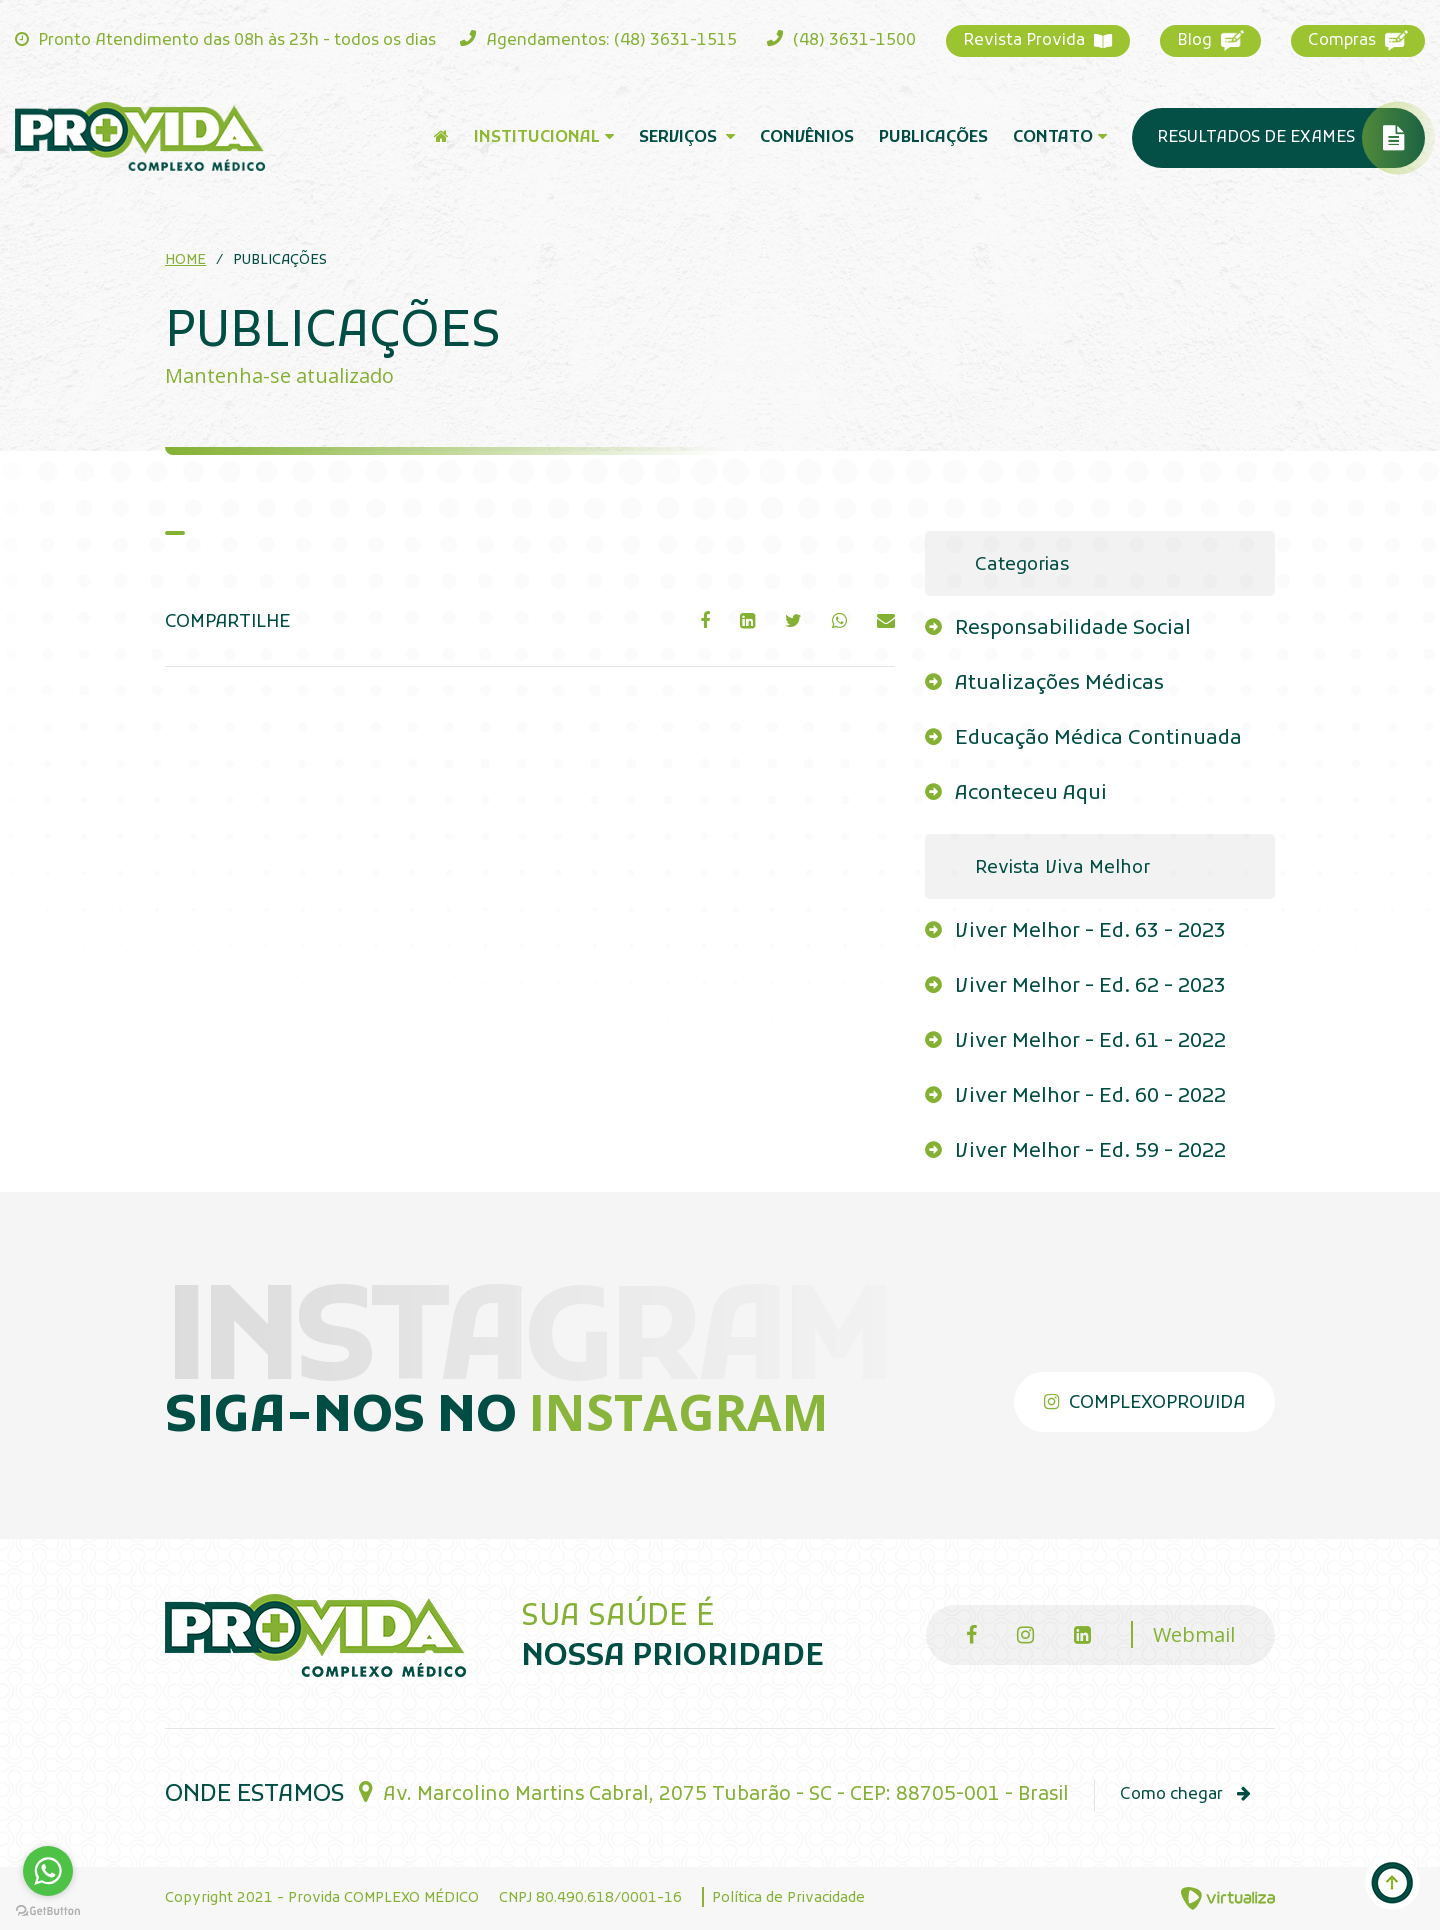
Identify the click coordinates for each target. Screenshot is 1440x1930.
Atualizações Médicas (1059, 684)
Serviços (687, 138)
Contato (1060, 138)
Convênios (807, 138)
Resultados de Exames (1291, 138)
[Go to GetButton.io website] (48, 1909)
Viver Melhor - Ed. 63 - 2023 (1090, 932)
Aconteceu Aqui (1031, 794)
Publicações (933, 138)
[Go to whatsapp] (48, 1871)
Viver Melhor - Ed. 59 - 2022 (1090, 1152)
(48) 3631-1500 (841, 40)
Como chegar (1185, 1795)
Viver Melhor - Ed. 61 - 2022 (1090, 1042)
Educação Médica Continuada (1098, 739)
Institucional (544, 138)
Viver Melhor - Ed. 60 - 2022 (1090, 1097)
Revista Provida (1038, 41)
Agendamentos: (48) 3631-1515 (598, 40)
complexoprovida (1144, 1403)
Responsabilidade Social (1073, 629)
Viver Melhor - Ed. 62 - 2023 (1090, 987)
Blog (1210, 40)
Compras (1358, 40)
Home (185, 260)
